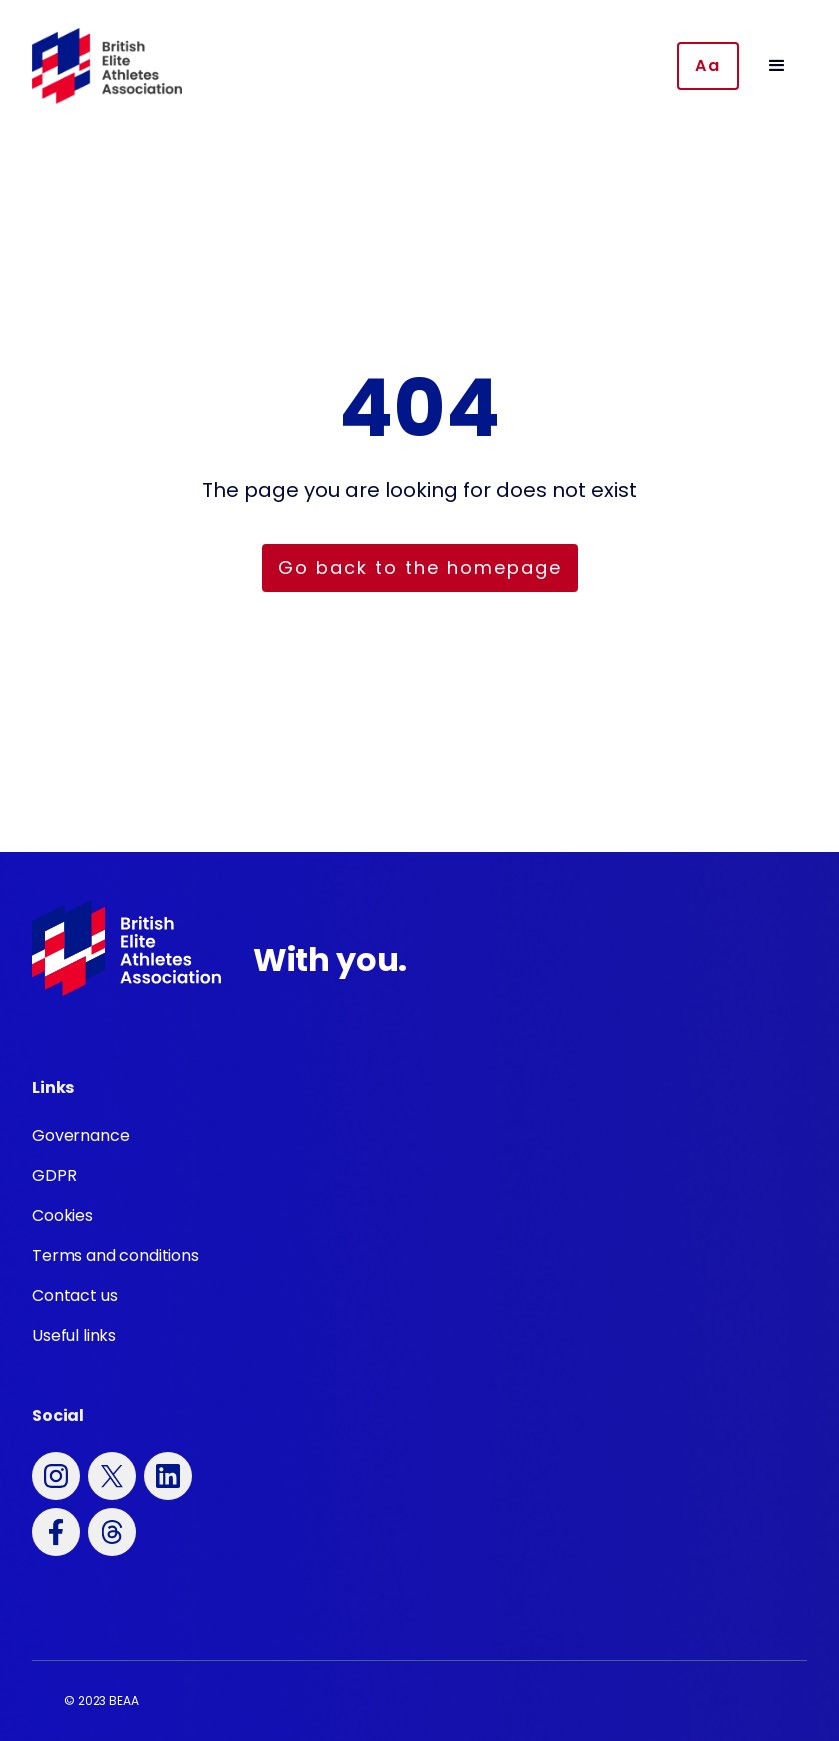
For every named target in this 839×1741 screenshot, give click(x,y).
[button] (777, 66)
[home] (107, 66)
